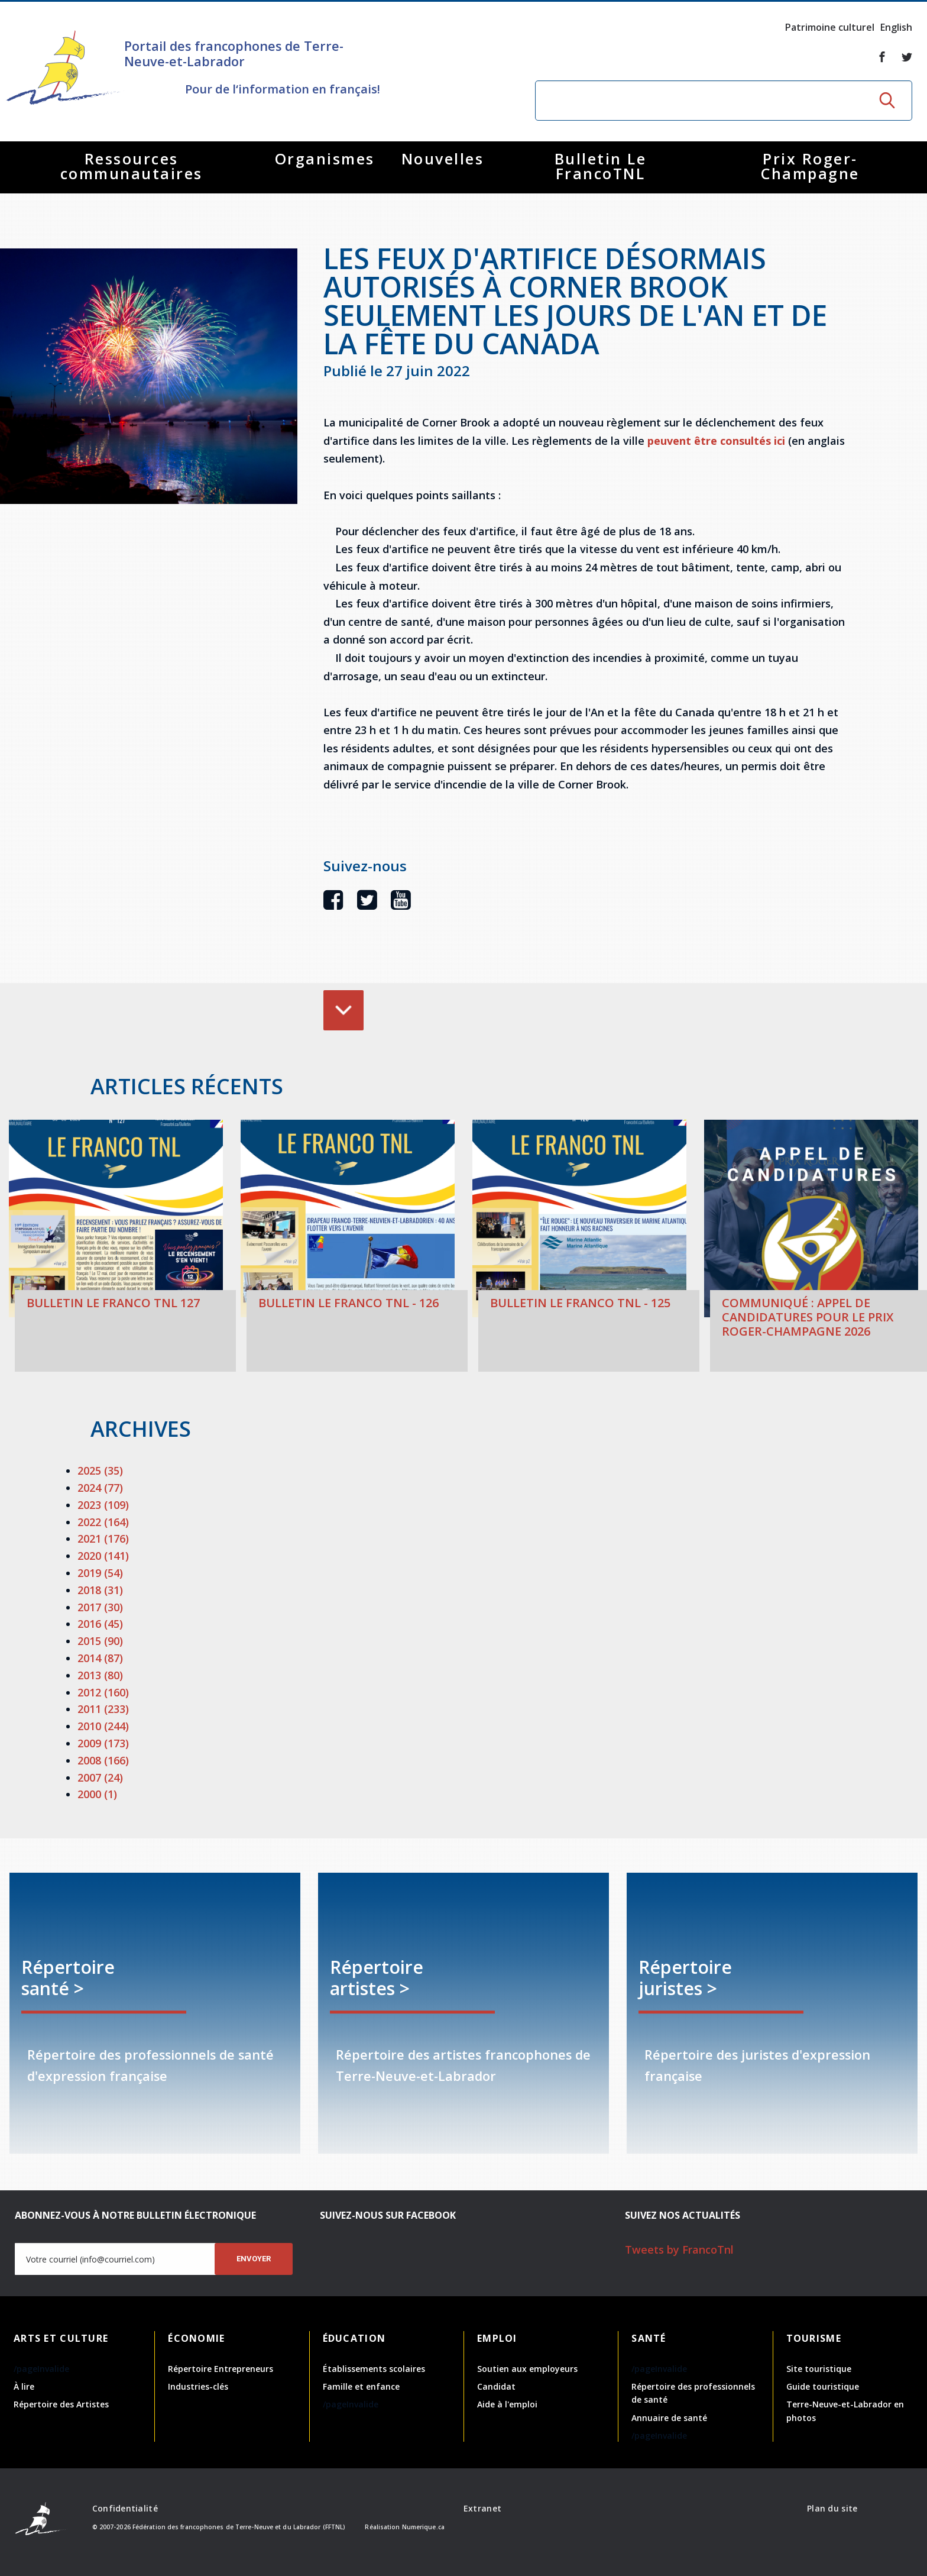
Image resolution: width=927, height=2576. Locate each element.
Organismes (325, 158)
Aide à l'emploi (507, 2404)
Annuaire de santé (669, 2417)
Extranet (482, 2508)
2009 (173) (103, 1743)
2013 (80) (100, 1675)
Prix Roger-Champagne (810, 165)
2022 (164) (103, 1522)
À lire (24, 2386)
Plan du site (832, 2508)
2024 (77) (100, 1488)
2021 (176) (103, 1538)
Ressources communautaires (131, 165)
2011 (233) (103, 1709)
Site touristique (818, 2368)
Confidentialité (125, 2508)
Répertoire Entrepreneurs (220, 2368)
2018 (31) (100, 1590)
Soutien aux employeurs (527, 2368)
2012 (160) (103, 1692)
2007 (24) (100, 1777)
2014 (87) (100, 1658)
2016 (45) (100, 1624)
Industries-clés (198, 2386)
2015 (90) (100, 1641)
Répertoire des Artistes (61, 2404)
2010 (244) (103, 1726)
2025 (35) (100, 1470)
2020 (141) (103, 1556)
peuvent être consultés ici (716, 441)
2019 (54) (100, 1573)
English (896, 27)
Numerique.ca (423, 2527)
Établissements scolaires (374, 2368)
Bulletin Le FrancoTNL (601, 165)
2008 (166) (103, 1760)
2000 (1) (97, 1794)
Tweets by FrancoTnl (679, 2249)
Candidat (496, 2386)
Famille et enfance (361, 2386)
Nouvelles (442, 158)
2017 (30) (100, 1607)
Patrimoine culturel (829, 27)
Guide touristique (822, 2386)
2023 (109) (103, 1505)
